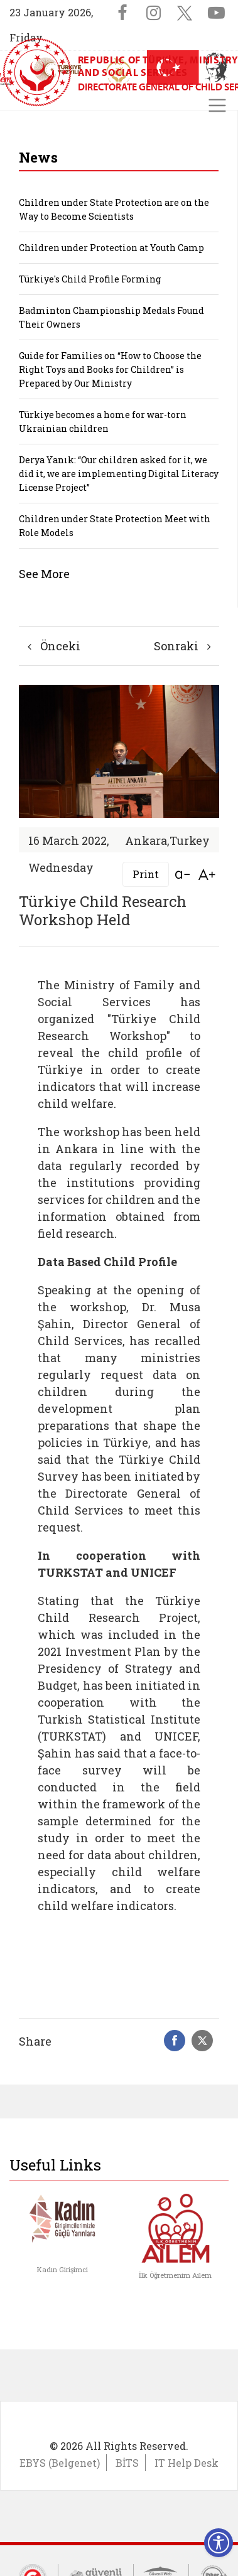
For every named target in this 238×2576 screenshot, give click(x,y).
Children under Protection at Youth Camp (111, 248)
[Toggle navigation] (217, 105)
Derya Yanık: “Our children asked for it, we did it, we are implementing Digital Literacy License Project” (119, 473)
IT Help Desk (186, 2462)
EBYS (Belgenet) (59, 2462)
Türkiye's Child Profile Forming (90, 279)
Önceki (54, 645)
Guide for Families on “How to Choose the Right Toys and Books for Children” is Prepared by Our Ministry (110, 369)
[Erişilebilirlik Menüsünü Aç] (218, 2542)
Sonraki (182, 645)
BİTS (127, 2462)
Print (146, 874)
